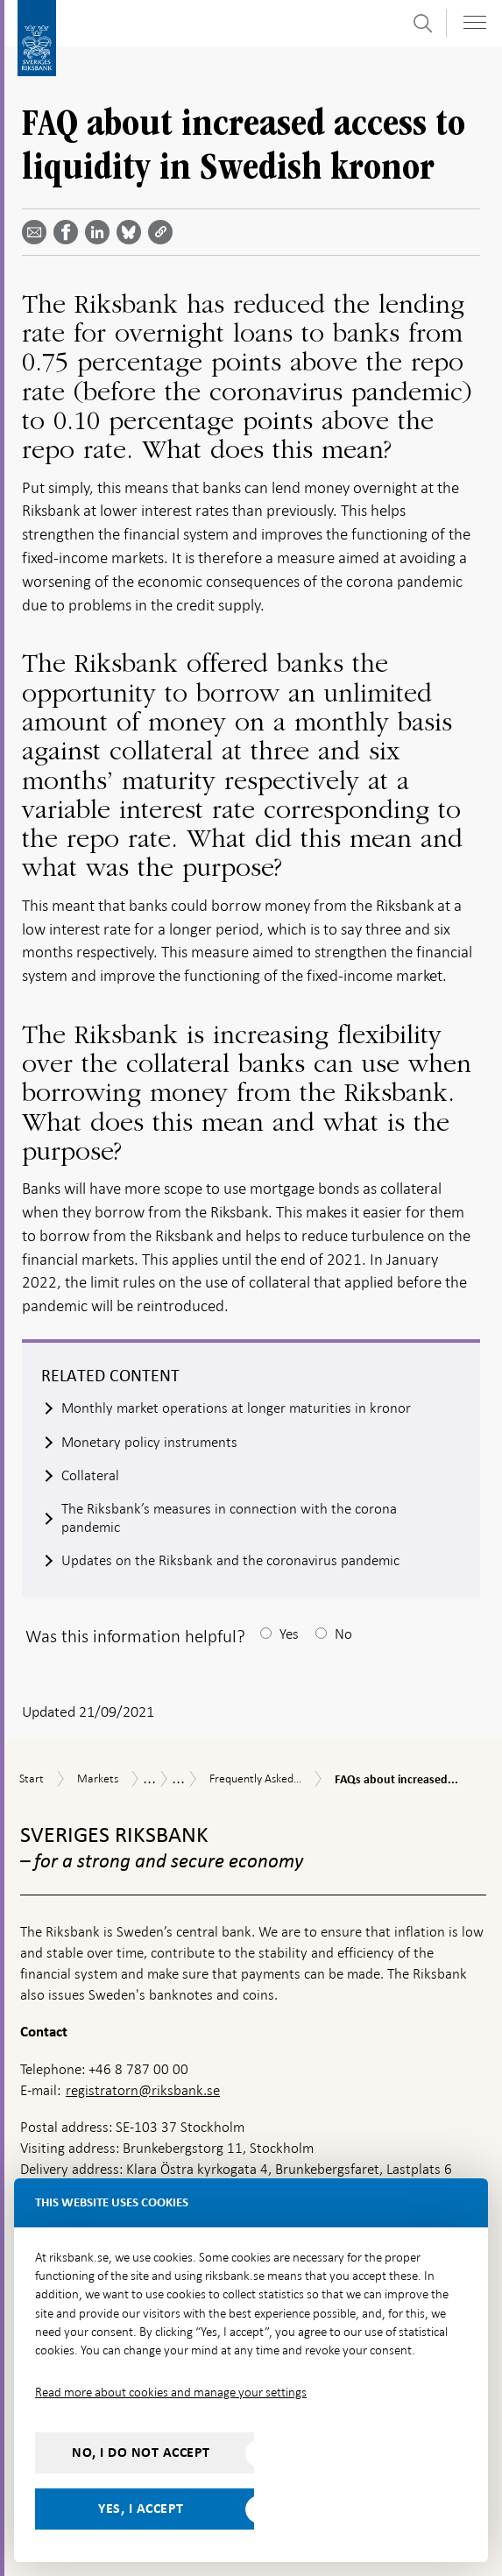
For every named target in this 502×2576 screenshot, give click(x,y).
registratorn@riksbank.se (143, 2090)
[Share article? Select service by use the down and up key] (101, 232)
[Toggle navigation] (475, 22)
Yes (289, 1634)
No (343, 1634)
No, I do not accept (141, 2452)
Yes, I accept (141, 2509)
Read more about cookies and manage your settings (171, 2392)
